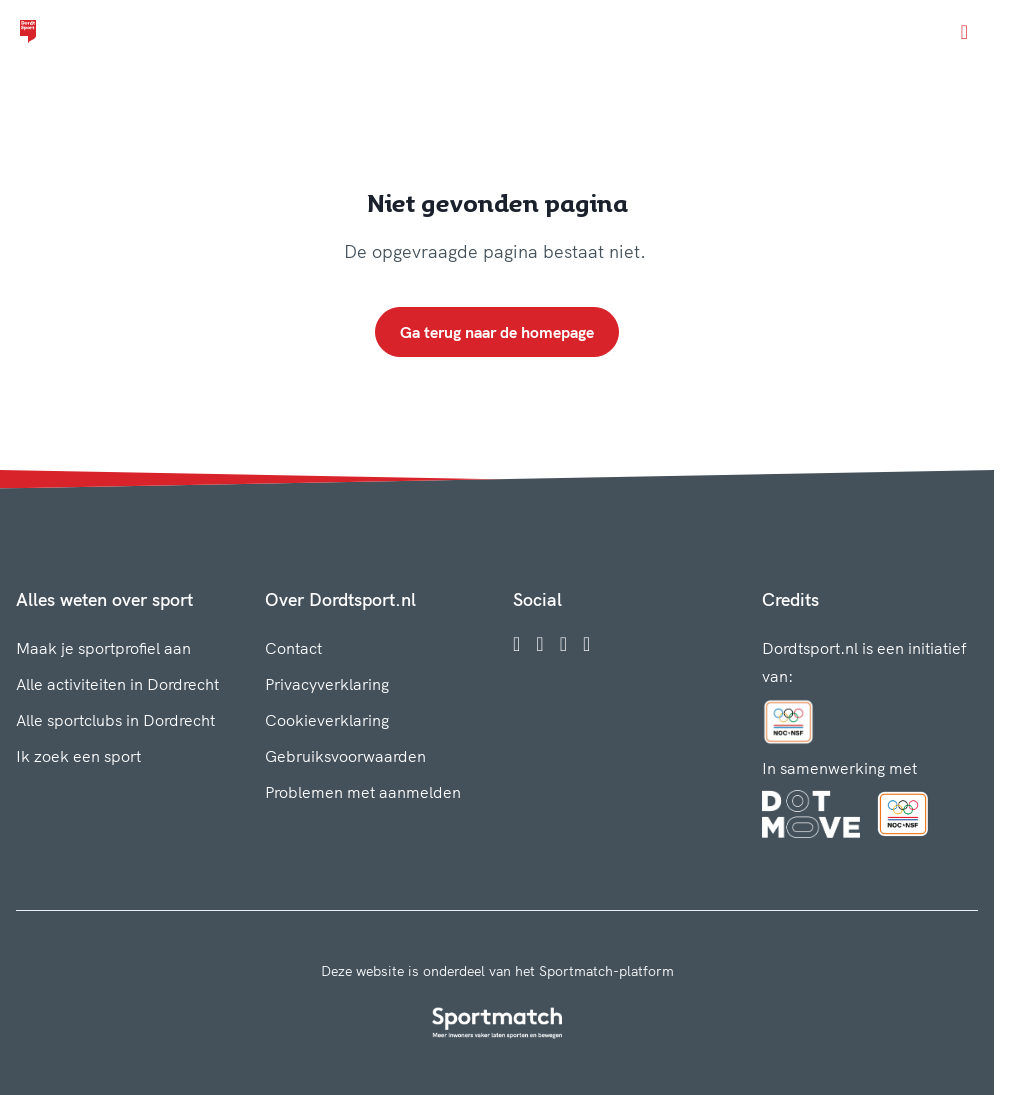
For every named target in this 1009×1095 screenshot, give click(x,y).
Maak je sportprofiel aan (103, 648)
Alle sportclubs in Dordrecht (115, 720)
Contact (293, 648)
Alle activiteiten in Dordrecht (117, 684)
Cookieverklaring (327, 720)
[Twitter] (563, 644)
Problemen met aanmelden (363, 792)
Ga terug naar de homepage (497, 332)
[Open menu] (964, 32)
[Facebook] (516, 644)
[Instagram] (539, 644)
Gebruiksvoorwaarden (345, 756)
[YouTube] (586, 644)
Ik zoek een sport (78, 756)
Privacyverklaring (327, 684)
